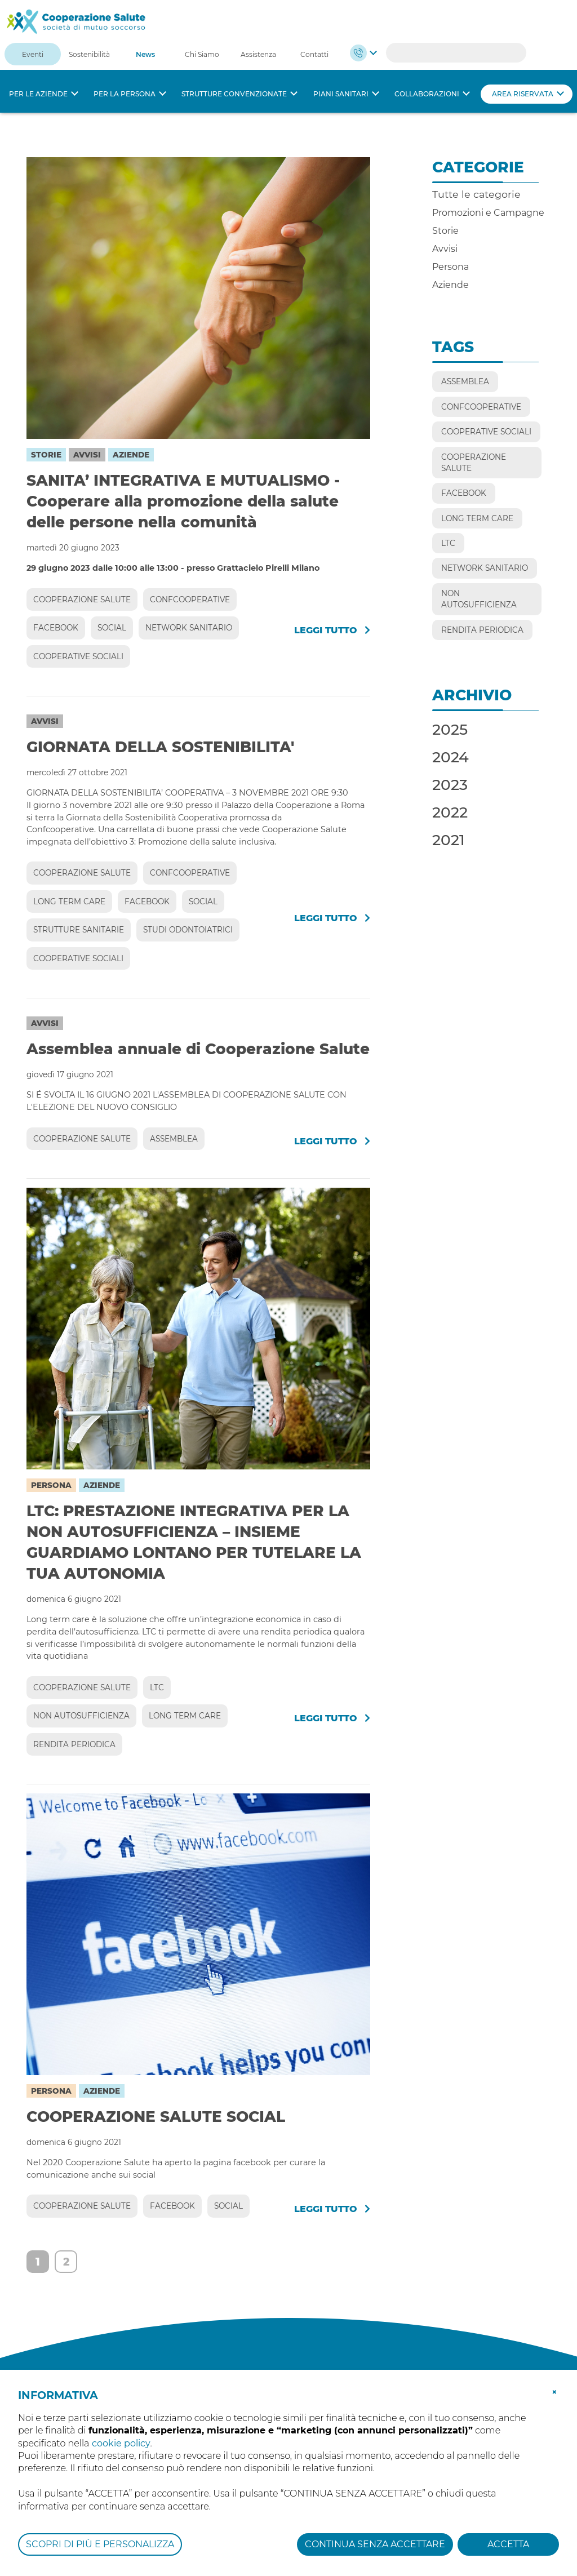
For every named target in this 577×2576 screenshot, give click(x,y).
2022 (450, 812)
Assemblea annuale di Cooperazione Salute (198, 1049)
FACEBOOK (55, 627)
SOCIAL (111, 627)
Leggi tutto (332, 630)
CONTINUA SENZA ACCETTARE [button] (375, 2544)
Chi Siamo (202, 54)
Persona (51, 1485)
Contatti (314, 54)
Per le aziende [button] (38, 94)
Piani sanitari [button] (341, 94)
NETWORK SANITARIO (188, 627)
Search (512, 53)
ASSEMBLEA (174, 1138)
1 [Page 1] (37, 2261)
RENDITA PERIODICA (74, 1744)
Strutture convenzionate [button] (234, 94)
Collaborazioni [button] (426, 94)
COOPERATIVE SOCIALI (78, 656)
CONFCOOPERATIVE (190, 599)
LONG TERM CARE (69, 901)
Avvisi (87, 454)
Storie (46, 454)
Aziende (131, 454)
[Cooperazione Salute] (76, 20)
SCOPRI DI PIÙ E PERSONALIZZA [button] (100, 2544)
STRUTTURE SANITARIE (78, 929)
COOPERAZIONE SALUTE (82, 599)
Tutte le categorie (476, 194)
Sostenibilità (89, 54)
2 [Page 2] (66, 2261)
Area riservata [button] (522, 94)
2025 (450, 729)
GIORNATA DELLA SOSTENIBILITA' (160, 747)
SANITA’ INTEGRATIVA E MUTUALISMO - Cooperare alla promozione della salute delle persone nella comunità (183, 501)
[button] (554, 2391)
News (145, 54)
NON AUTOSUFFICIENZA (81, 1715)
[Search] (456, 53)
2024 (450, 757)
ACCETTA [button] (508, 2544)
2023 (450, 784)
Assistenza (258, 54)
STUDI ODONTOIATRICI (188, 929)
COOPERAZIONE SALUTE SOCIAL (155, 2116)
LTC (157, 1687)
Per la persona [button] (125, 94)
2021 (448, 839)
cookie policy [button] (121, 2443)
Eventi (32, 54)
